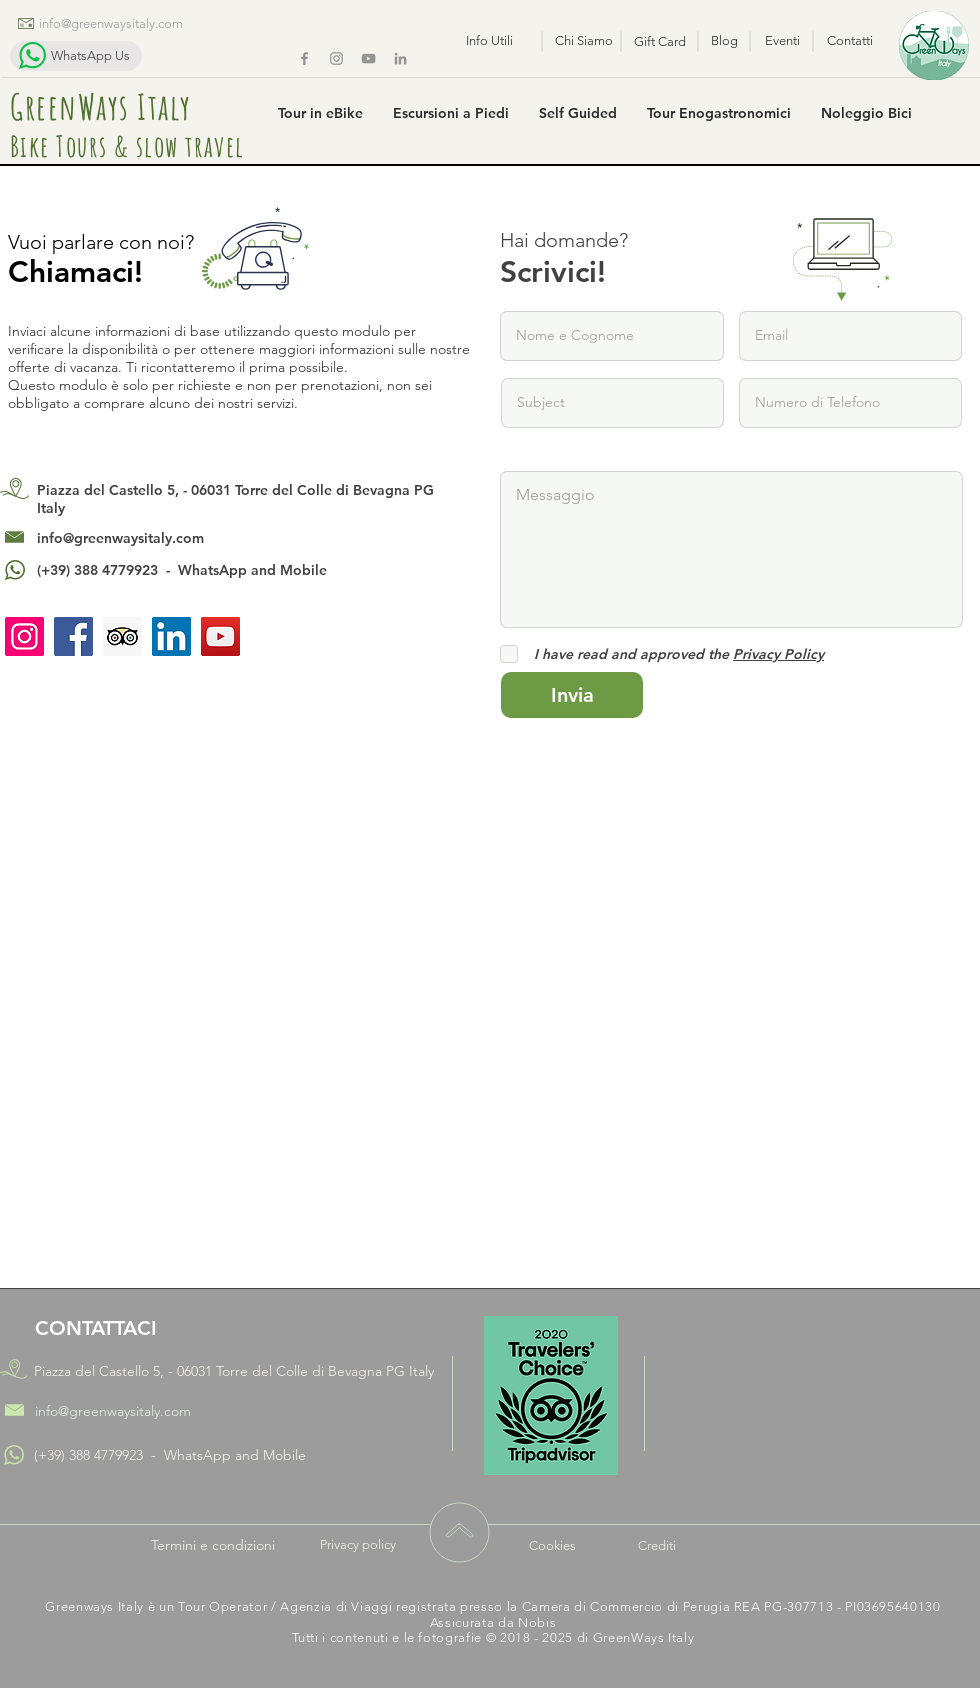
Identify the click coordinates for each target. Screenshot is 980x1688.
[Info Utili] (489, 41)
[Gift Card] (660, 42)
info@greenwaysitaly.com (120, 538)
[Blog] (724, 41)
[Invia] (572, 695)
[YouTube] (220, 636)
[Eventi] (782, 41)
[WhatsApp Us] (76, 56)
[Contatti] (849, 41)
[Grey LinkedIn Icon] (400, 58)
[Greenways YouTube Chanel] (368, 58)
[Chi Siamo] (584, 41)
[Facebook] (304, 58)
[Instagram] (336, 58)
